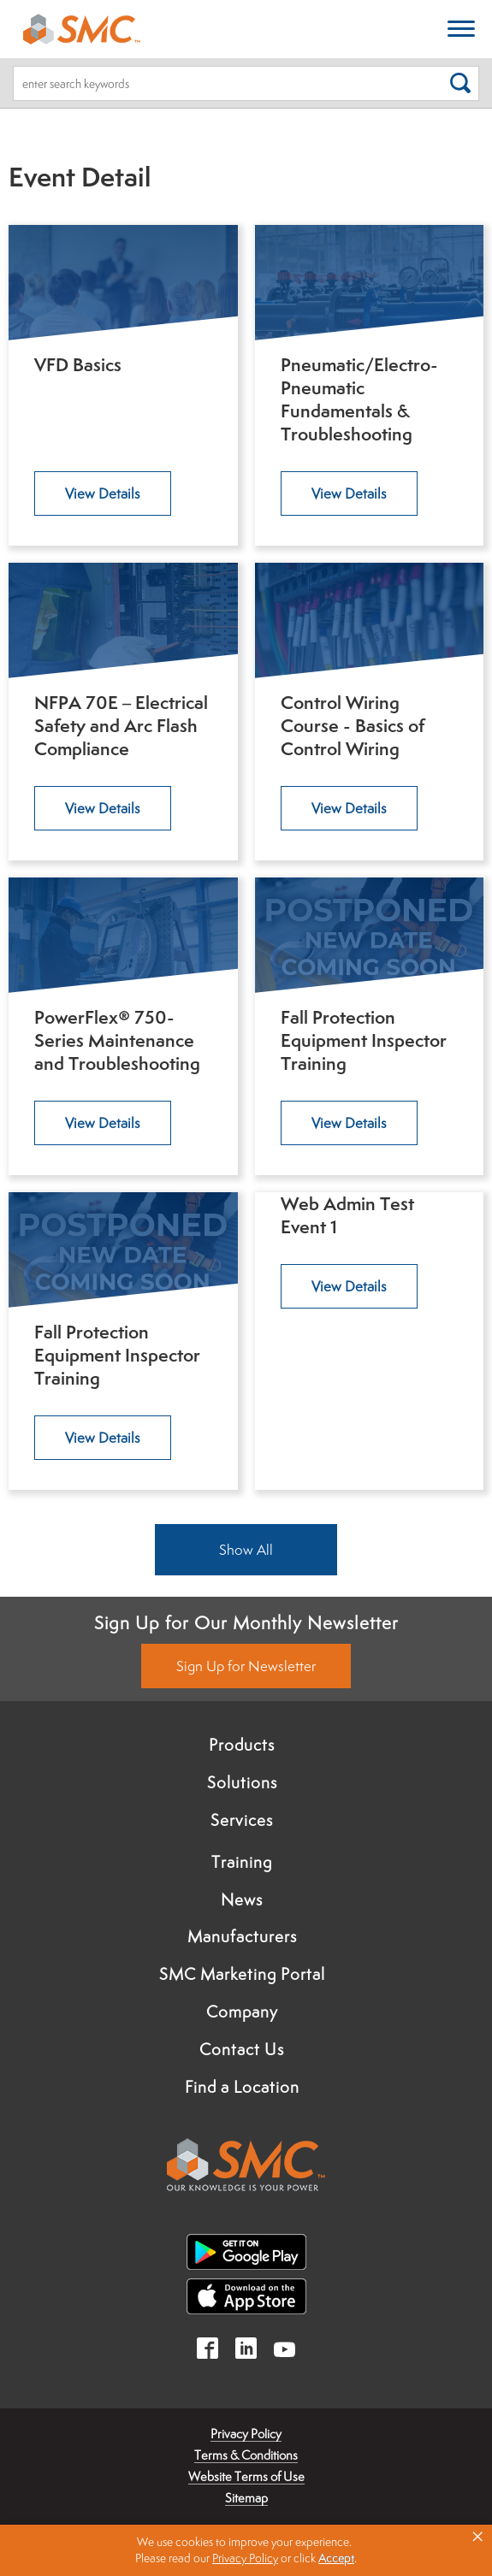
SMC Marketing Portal (242, 1974)
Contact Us (241, 2049)
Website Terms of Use (246, 2476)
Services (241, 1820)
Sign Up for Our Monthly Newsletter (246, 1622)
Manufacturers (242, 1936)
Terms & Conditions (246, 2455)
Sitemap (246, 2498)
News (242, 1899)
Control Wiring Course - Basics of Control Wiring (352, 725)
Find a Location (242, 2087)
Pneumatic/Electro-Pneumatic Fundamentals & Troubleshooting (359, 399)
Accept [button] (336, 2558)
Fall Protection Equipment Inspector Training (364, 1040)
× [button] (477, 2536)
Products (242, 1744)
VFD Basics (78, 364)
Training (241, 1862)
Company (242, 2011)
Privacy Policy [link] (245, 2558)
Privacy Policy (246, 2433)
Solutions (242, 1782)
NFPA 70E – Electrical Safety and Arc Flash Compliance (121, 725)
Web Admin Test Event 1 (347, 1215)
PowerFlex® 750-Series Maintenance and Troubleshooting (117, 1040)
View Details (102, 493)
